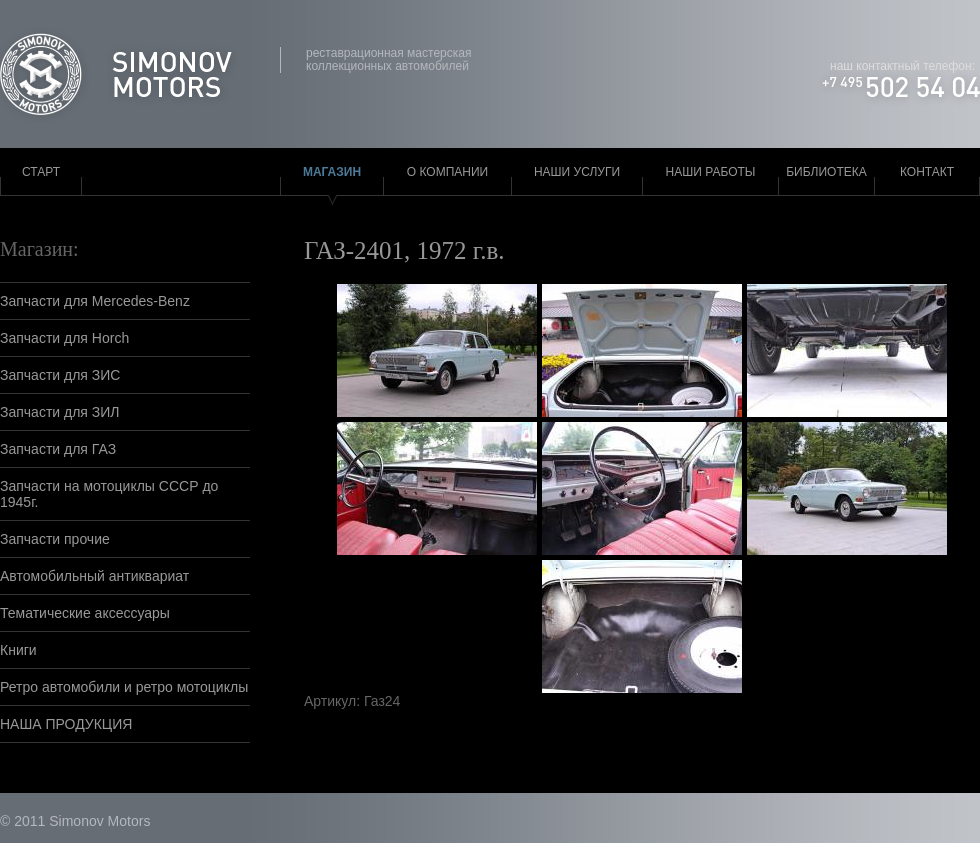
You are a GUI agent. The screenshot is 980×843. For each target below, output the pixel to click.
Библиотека (826, 172)
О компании (447, 172)
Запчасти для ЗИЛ (60, 412)
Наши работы (711, 172)
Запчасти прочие (55, 539)
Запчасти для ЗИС (60, 375)
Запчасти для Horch (64, 338)
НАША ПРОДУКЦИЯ (66, 724)
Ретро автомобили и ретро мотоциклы (124, 687)
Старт (41, 172)
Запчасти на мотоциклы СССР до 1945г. (109, 494)
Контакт (927, 172)
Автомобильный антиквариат (94, 576)
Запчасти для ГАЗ (58, 449)
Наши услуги (577, 172)
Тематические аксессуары (85, 613)
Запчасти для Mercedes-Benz (95, 301)
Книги (18, 650)
